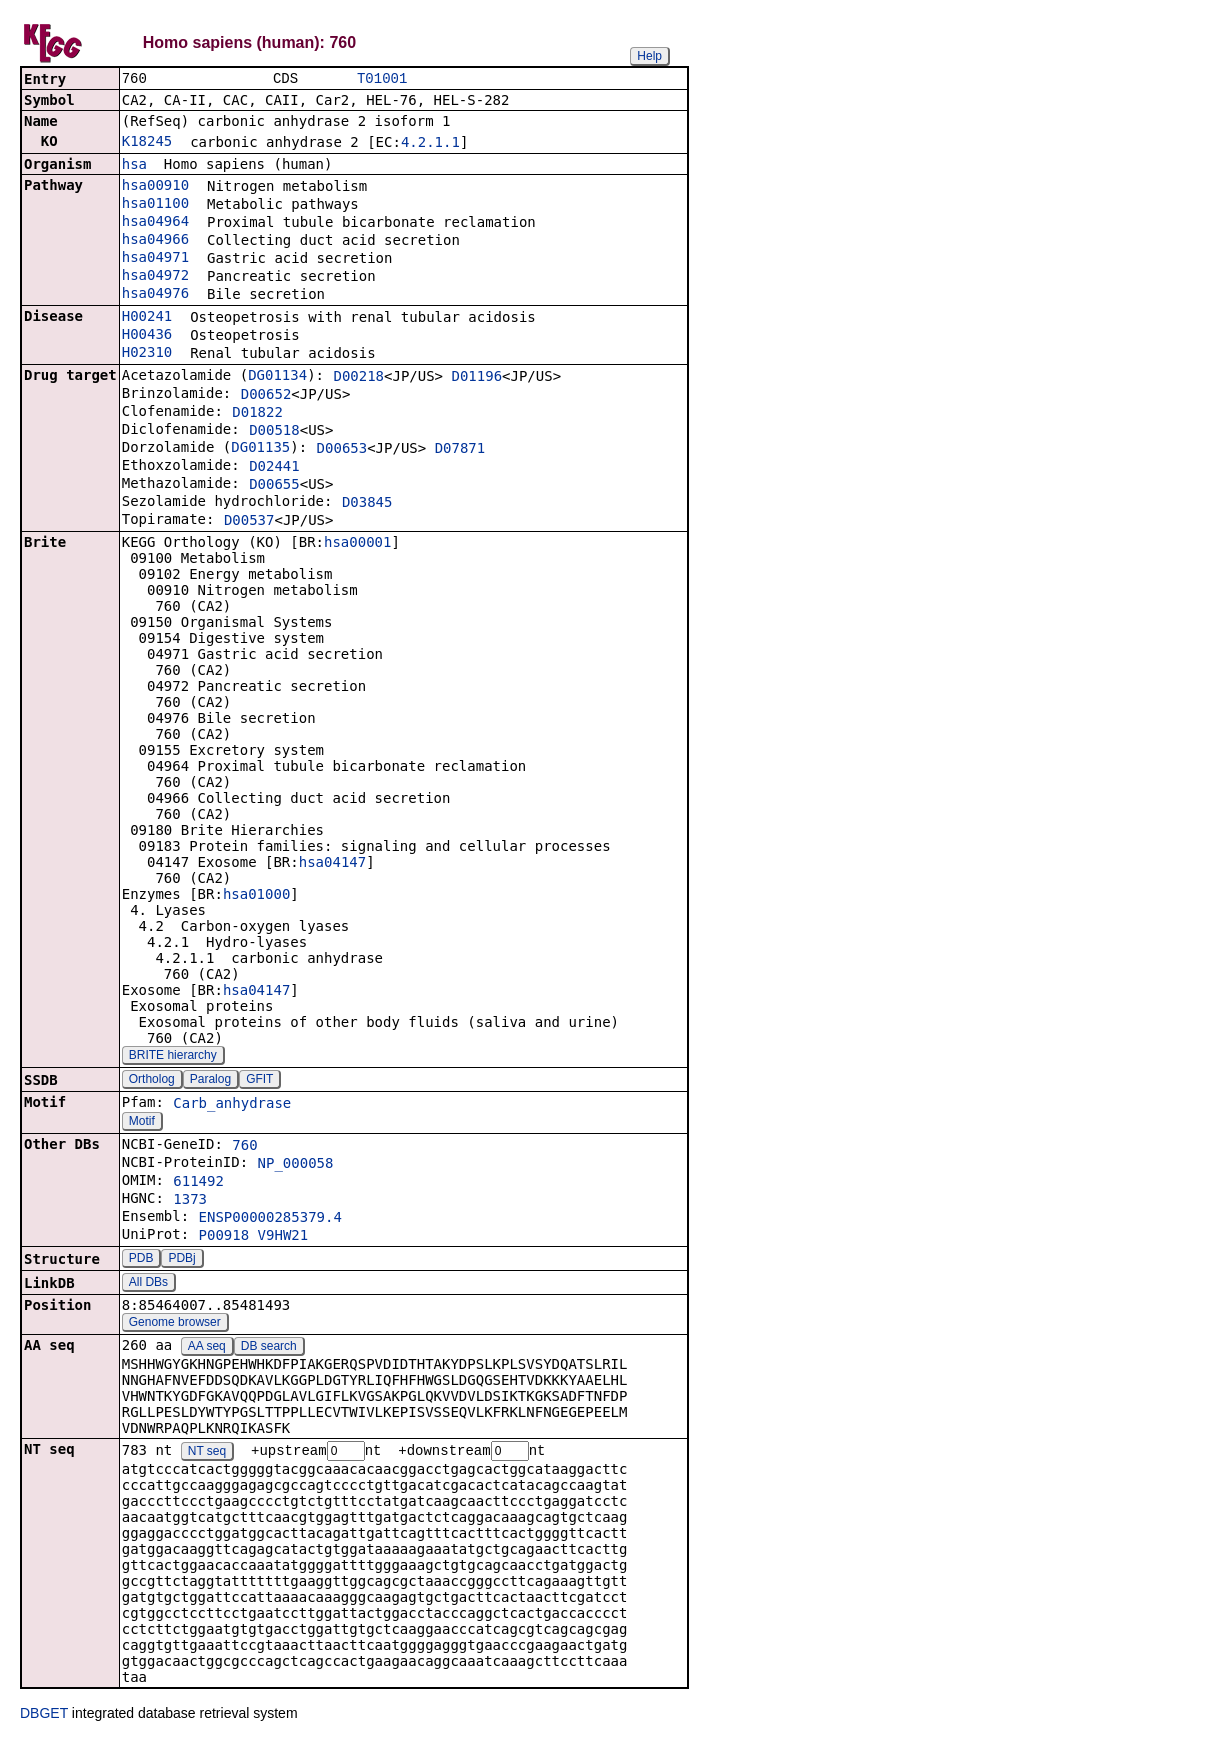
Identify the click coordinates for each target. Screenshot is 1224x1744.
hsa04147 (332, 864)
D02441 (274, 468)
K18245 (147, 143)
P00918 (224, 1237)
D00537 (249, 522)
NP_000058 (296, 1165)
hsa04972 (155, 277)
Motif (142, 1123)
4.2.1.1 (430, 144)
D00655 (274, 486)
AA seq (207, 1348)
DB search (269, 1348)
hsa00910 (155, 187)
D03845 (367, 504)
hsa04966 (155, 241)
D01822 (257, 414)
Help (649, 56)
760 (244, 1147)
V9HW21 (283, 1237)
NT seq (207, 1454)
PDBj (181, 1260)
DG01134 (277, 377)
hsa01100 (155, 205)
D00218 (358, 378)
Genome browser (175, 1324)
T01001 (382, 79)
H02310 (147, 354)
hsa (134, 166)
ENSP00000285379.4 (270, 1219)
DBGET (44, 1716)
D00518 (274, 432)
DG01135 (260, 449)
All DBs (148, 1284)
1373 (190, 1201)
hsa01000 (256, 896)
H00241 (147, 318)
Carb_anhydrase (232, 1105)
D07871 (460, 450)
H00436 (147, 336)
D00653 (342, 450)
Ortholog (152, 1081)
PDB (141, 1260)
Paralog (210, 1081)
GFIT (259, 1081)
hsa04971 (155, 259)
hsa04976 (155, 295)
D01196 (476, 378)
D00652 (266, 396)
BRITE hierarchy (173, 1057)
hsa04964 (155, 223)
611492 (198, 1183)
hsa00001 (357, 544)
